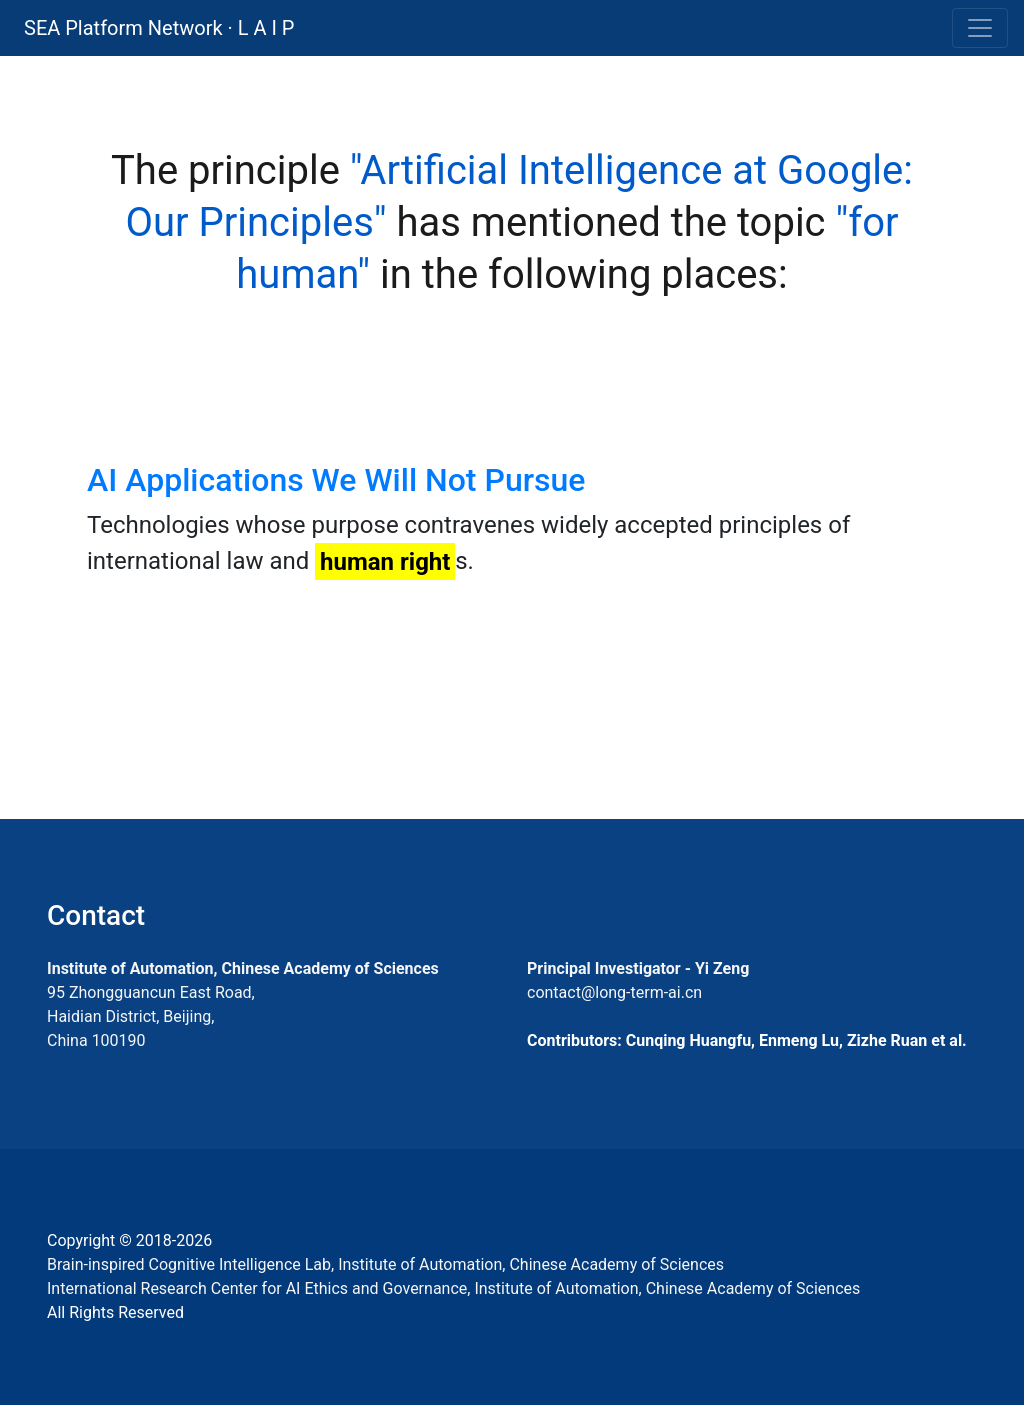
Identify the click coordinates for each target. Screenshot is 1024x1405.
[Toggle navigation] (980, 28)
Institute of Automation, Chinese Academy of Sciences (243, 968)
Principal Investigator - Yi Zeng (638, 968)
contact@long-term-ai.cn (614, 992)
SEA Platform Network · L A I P (159, 28)
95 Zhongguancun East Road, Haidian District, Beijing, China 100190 (151, 1016)
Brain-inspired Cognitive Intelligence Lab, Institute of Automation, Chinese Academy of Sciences (385, 1264)
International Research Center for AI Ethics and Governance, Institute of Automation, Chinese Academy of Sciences (453, 1288)
